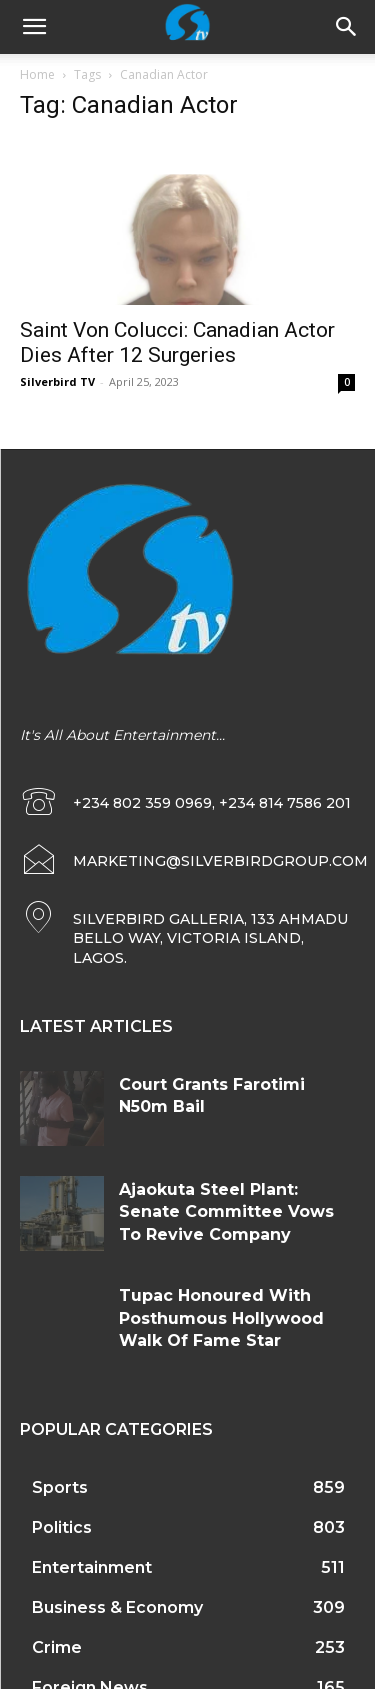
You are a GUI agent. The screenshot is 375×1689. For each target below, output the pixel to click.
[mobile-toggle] (34, 27)
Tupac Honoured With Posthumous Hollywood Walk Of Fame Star (221, 1318)
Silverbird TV (57, 381)
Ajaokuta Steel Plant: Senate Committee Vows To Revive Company (226, 1212)
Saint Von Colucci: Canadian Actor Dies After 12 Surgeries (177, 342)
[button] (347, 27)
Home (37, 74)
